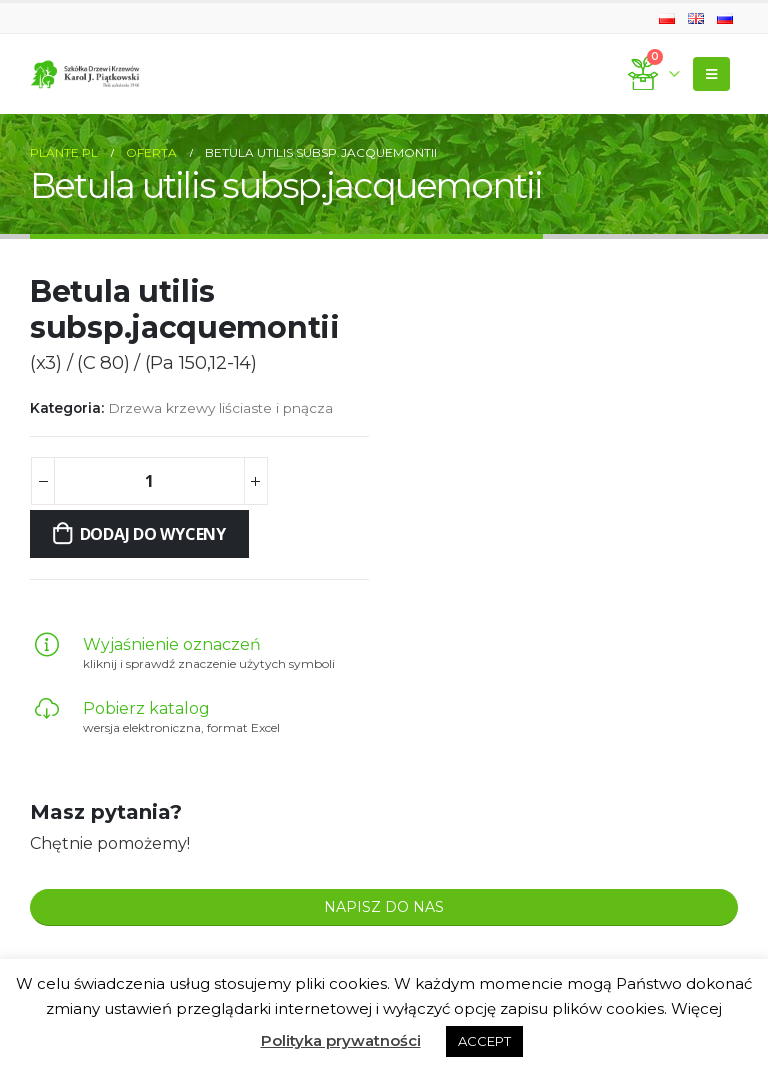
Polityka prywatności (341, 1040)
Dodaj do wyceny (153, 534)
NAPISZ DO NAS (384, 907)
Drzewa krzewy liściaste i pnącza (220, 408)
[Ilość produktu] (149, 481)
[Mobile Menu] (711, 74)
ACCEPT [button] (484, 1041)
